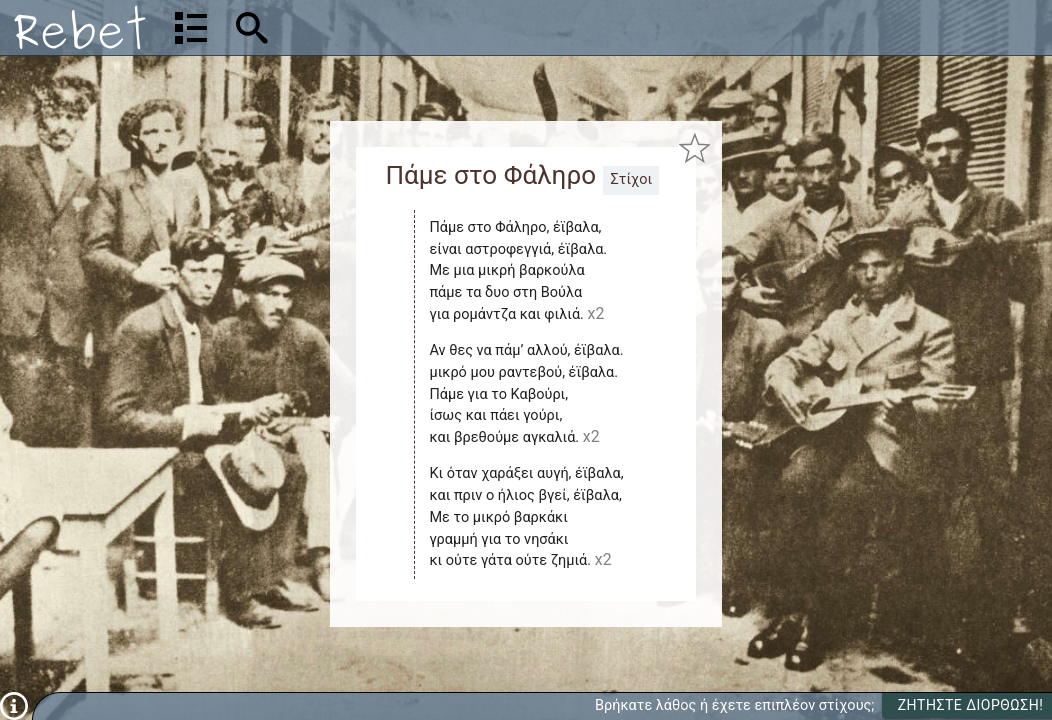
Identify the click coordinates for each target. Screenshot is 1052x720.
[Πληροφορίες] (14, 705)
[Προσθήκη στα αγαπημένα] (694, 147)
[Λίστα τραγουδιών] (191, 28)
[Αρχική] (80, 27)
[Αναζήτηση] (380, 27)
